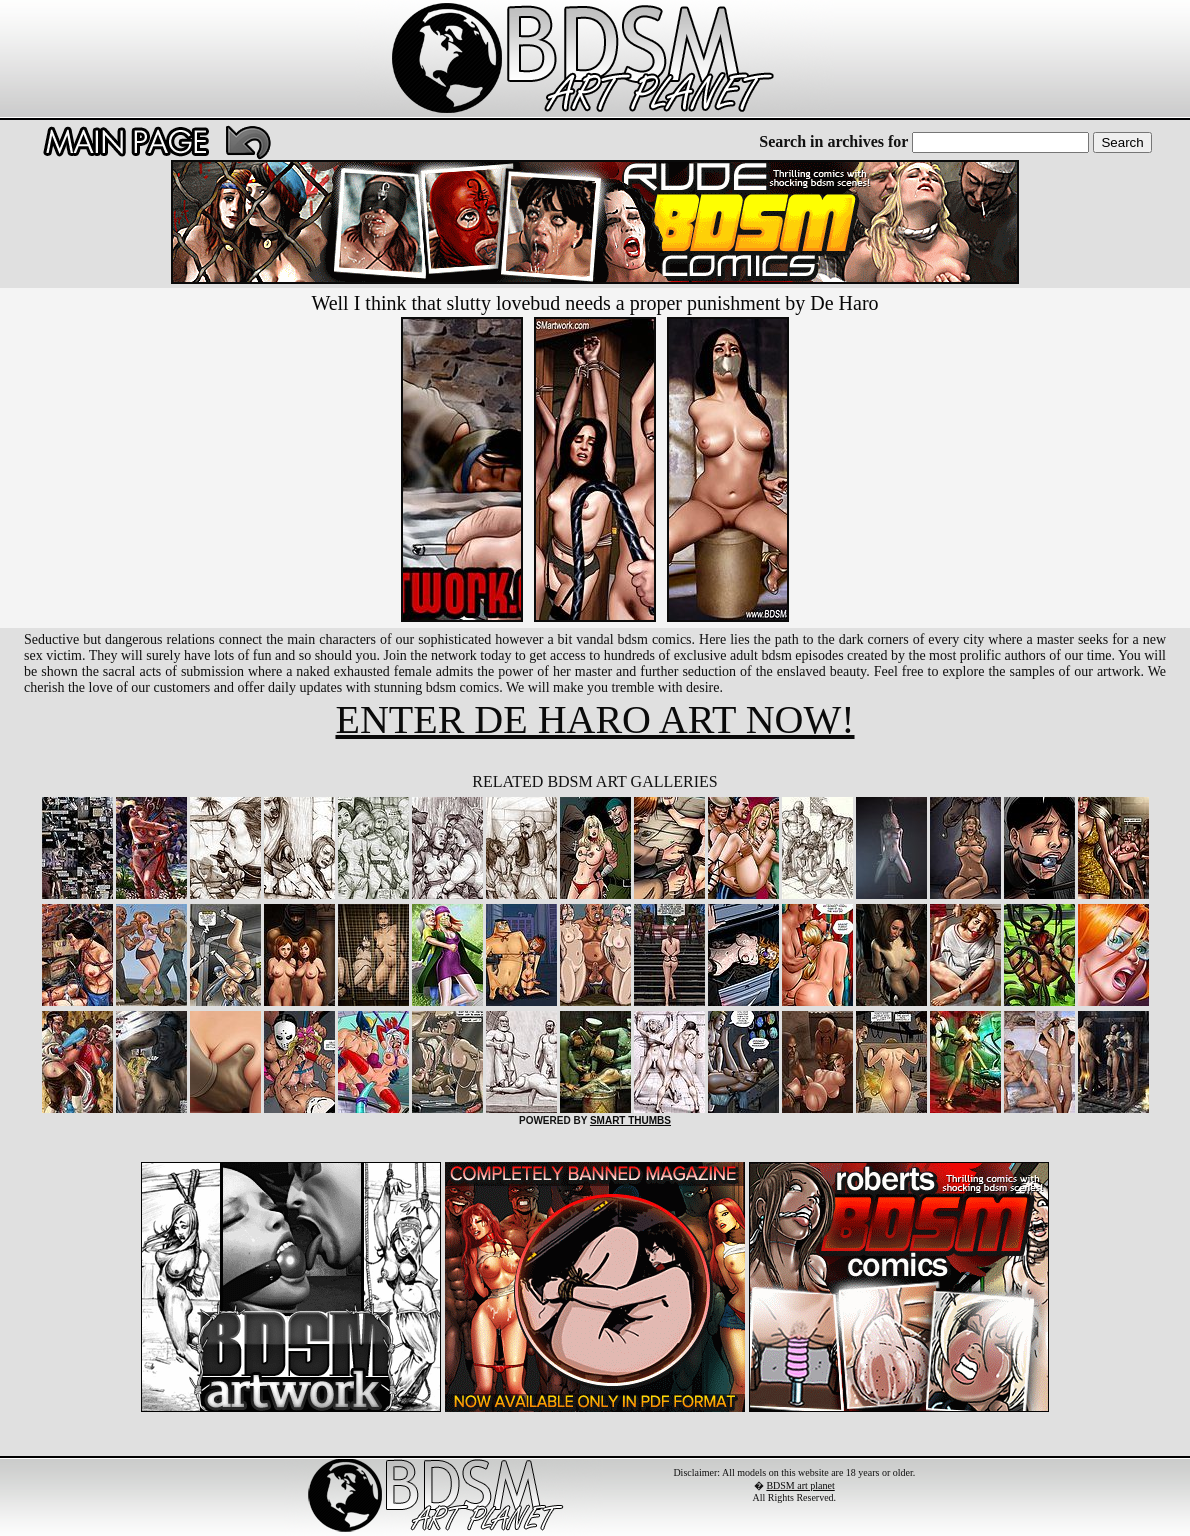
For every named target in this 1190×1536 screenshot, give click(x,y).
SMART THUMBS (630, 1120)
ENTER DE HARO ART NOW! (594, 719)
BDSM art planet (800, 1485)
